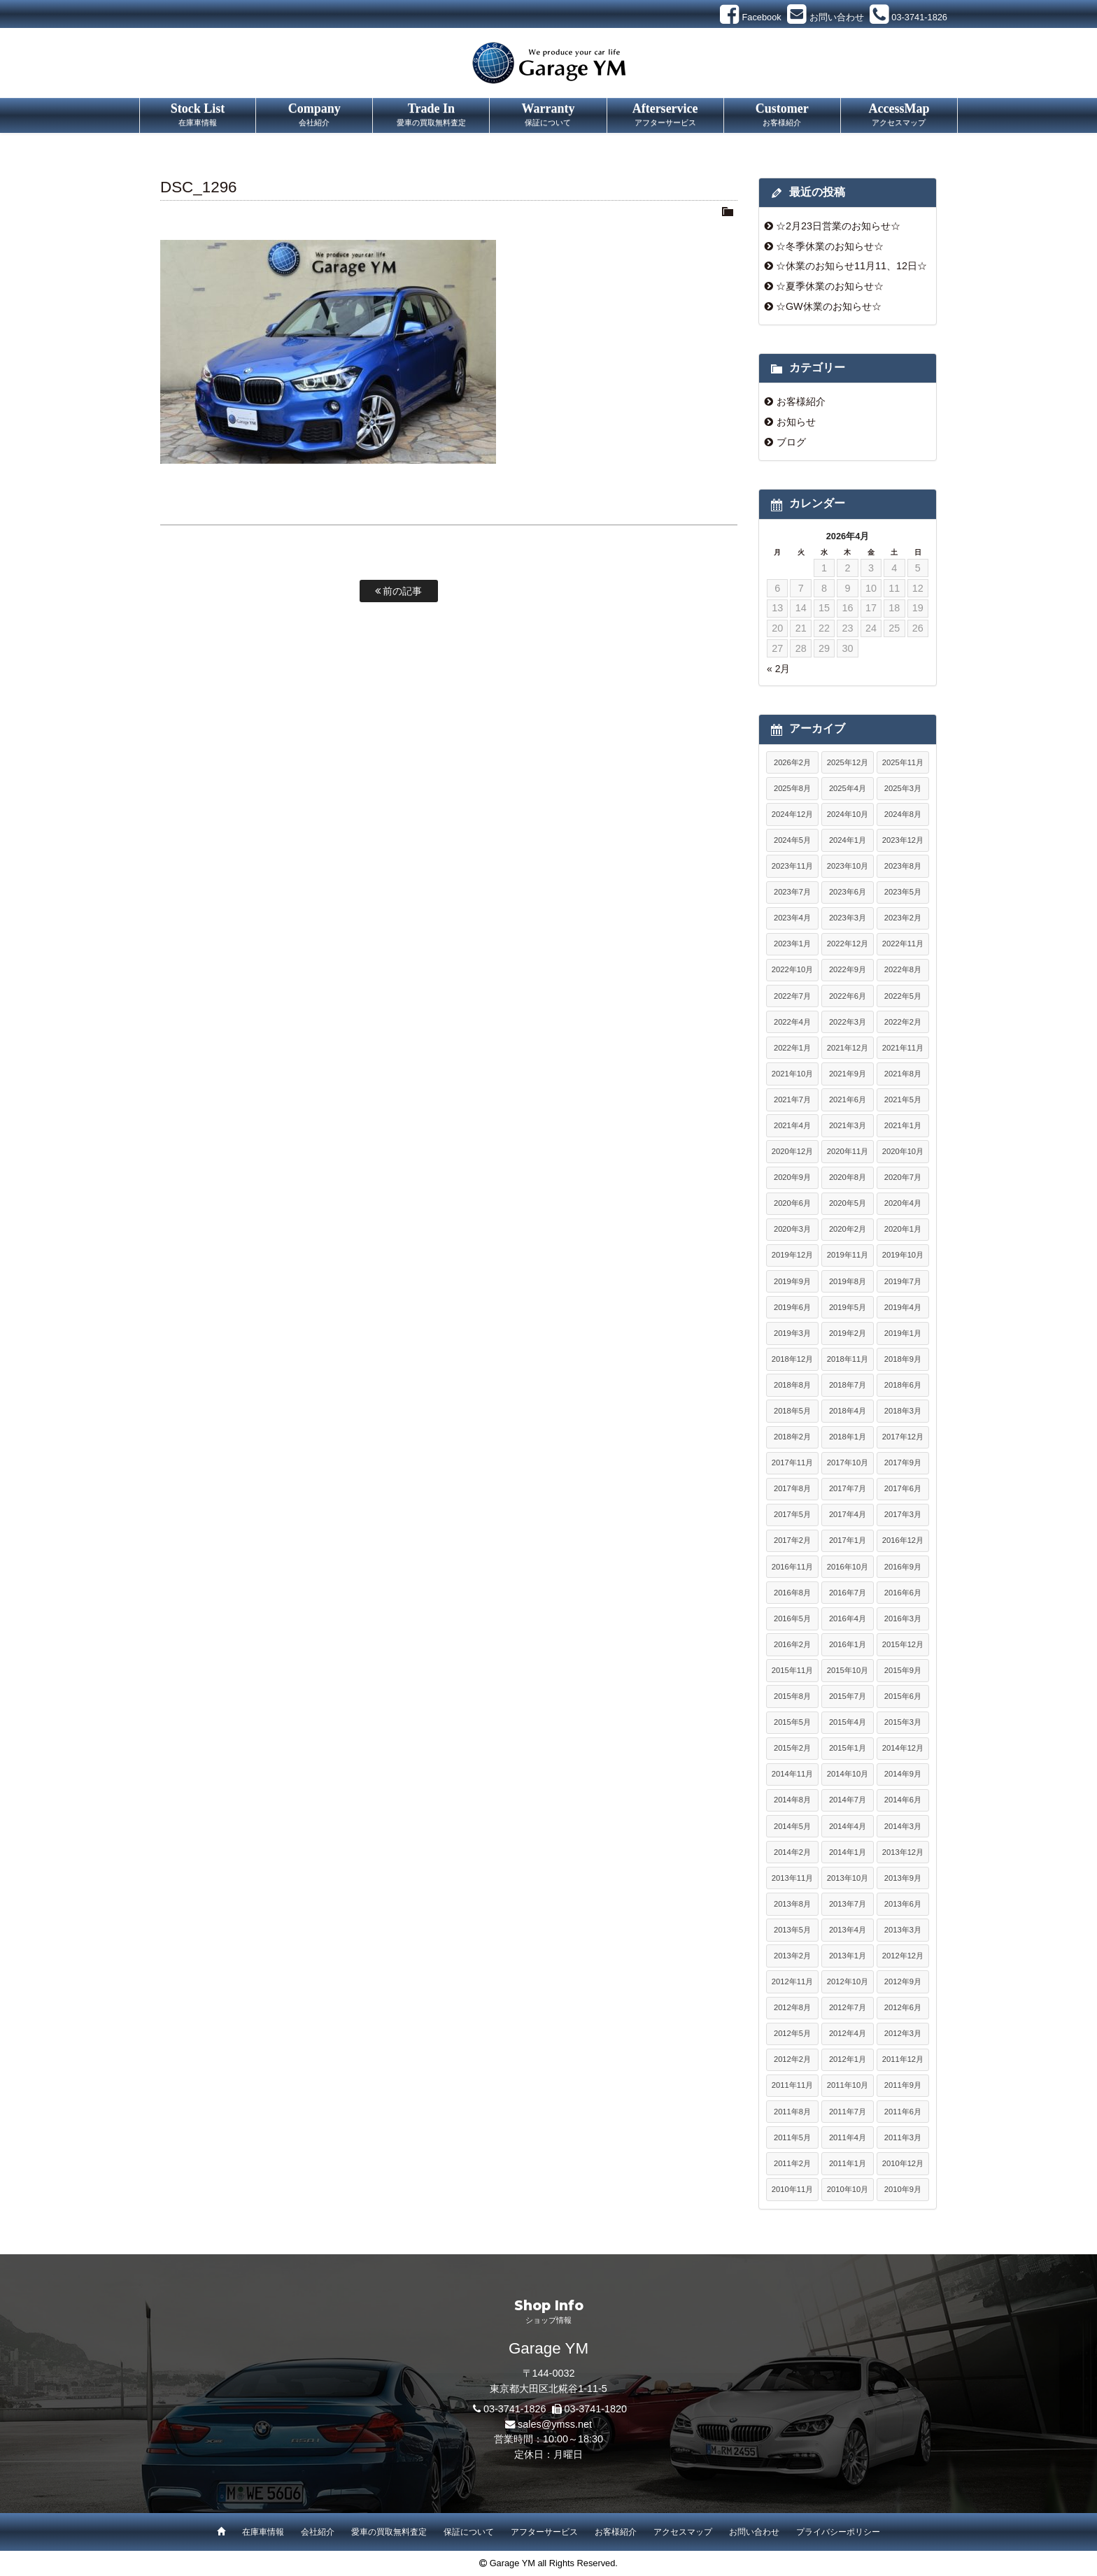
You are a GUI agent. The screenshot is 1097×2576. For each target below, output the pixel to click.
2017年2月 (792, 1540)
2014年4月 (847, 1826)
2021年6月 (847, 1099)
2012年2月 (792, 2059)
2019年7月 (902, 1281)
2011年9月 (902, 2085)
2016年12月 (902, 1540)
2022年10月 (792, 969)
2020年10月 (902, 1151)
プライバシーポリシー (838, 2532)
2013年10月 (847, 1878)
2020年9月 (792, 1177)
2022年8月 (902, 969)
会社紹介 (317, 2532)
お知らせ (796, 421)
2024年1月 (847, 840)
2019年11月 (847, 1255)
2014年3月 (902, 1826)
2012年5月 (792, 2033)
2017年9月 (902, 1462)
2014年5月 (792, 1826)
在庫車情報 (263, 2532)
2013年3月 (902, 1930)
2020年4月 (902, 1203)
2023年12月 (902, 840)
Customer (782, 115)
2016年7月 (847, 1592)
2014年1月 (847, 1852)
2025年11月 (902, 762)
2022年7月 (792, 996)
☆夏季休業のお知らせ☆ (830, 286)
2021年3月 (847, 1125)
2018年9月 (902, 1359)
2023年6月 (847, 892)
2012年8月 (792, 2007)
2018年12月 (792, 1359)
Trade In (431, 115)
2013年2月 (792, 1955)
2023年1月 (792, 943)
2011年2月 (792, 2163)
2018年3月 (902, 1411)
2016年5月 (792, 1618)
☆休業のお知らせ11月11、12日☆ (851, 265)
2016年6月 (902, 1592)
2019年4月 (902, 1307)
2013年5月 (792, 1930)
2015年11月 (792, 1670)
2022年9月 (847, 969)
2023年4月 (792, 917)
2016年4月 (847, 1618)
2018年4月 (847, 1411)
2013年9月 (902, 1878)
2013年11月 (792, 1878)
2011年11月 (792, 2085)
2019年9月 (792, 1281)
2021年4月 (792, 1125)
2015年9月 (902, 1670)
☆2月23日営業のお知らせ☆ (838, 226)
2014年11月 (792, 1774)
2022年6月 (847, 996)
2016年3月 (902, 1618)
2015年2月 (792, 1748)
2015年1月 (847, 1748)
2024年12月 (792, 814)
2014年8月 (792, 1799)
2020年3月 (792, 1229)
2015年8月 (792, 1696)
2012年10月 (847, 1981)
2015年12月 (902, 1644)
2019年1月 (902, 1333)
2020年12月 (792, 1151)
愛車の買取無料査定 (389, 2532)
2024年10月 (847, 814)
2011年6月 (902, 2111)
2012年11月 (792, 1981)
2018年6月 (902, 1385)
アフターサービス (544, 2532)
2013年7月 (847, 1904)
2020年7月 (902, 1177)
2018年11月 (847, 1359)
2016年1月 (847, 1644)
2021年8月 (902, 1073)
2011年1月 (847, 2163)
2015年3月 (902, 1722)
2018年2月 (792, 1436)
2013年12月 (902, 1852)
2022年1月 (792, 1048)
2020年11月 (847, 1151)
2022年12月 (847, 943)
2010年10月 (847, 2189)
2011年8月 (792, 2111)
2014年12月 (902, 1748)
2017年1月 (847, 1540)
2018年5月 (792, 1411)
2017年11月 (792, 1462)
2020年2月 (847, 1229)
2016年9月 (902, 1567)
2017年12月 (902, 1436)
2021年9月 (847, 1073)
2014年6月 (902, 1799)
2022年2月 (902, 1022)
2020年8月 (847, 1177)
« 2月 (778, 668)
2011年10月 (847, 2085)
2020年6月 (792, 1203)
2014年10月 (847, 1774)
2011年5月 (792, 2137)
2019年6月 (792, 1307)
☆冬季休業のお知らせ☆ (830, 246)
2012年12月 (902, 1955)
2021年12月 (847, 1048)
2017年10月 (847, 1462)
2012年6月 (902, 2007)
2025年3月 (902, 788)
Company (314, 115)
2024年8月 (902, 814)
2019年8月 (847, 1281)
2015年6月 (902, 1696)
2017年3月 (902, 1514)
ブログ (791, 442)
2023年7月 (792, 892)
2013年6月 (902, 1904)
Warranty (548, 115)
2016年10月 (847, 1567)
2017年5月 (792, 1514)
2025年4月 (847, 788)
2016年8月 (792, 1592)
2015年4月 (847, 1722)
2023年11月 (792, 866)
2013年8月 (792, 1904)
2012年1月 (847, 2059)
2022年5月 (902, 996)
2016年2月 (792, 1644)
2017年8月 (792, 1488)
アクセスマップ (682, 2532)
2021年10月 (792, 1073)
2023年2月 (902, 917)
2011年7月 (847, 2111)
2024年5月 (792, 840)
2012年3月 (902, 2033)
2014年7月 (847, 1799)
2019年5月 (847, 1307)
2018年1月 (847, 1436)
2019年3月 (792, 1333)
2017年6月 (902, 1488)
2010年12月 (902, 2163)
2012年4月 (847, 2033)
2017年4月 (847, 1514)
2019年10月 (902, 1255)
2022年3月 (847, 1022)
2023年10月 (847, 866)
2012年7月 (847, 2007)
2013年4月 (847, 1930)
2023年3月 (847, 917)
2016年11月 (792, 1567)
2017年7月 (847, 1488)
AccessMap (899, 115)
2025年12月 (847, 762)
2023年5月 (902, 892)
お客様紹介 (801, 401)
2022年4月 (792, 1022)
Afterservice (665, 115)
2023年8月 (902, 866)
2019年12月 (792, 1255)
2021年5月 (902, 1099)
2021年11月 (902, 1048)
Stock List (197, 115)
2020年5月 (847, 1203)
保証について (469, 2532)
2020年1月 (902, 1229)
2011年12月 (902, 2059)
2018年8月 (792, 1385)
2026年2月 (792, 762)
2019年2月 (847, 1333)
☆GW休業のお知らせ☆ (829, 306)
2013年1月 (847, 1955)
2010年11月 (792, 2189)
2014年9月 (902, 1774)
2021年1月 (902, 1125)
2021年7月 (792, 1099)
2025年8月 (792, 788)
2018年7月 (847, 1385)
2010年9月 (902, 2189)
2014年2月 (792, 1852)
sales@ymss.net (555, 2424)
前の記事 (399, 591)
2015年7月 (847, 1696)
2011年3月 (902, 2137)
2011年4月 (847, 2137)
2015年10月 (847, 1670)
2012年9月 (902, 1981)
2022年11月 (902, 943)
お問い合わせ (754, 2532)
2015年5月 (792, 1722)
